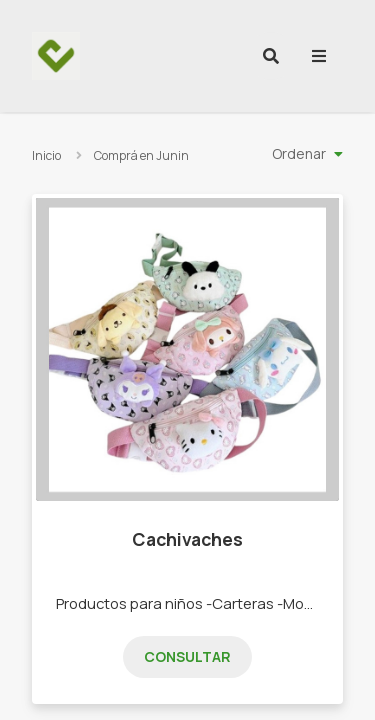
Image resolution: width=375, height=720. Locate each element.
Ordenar (299, 153)
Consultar (187, 656)
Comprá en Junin (141, 155)
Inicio (46, 155)
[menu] (319, 56)
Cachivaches (187, 539)
